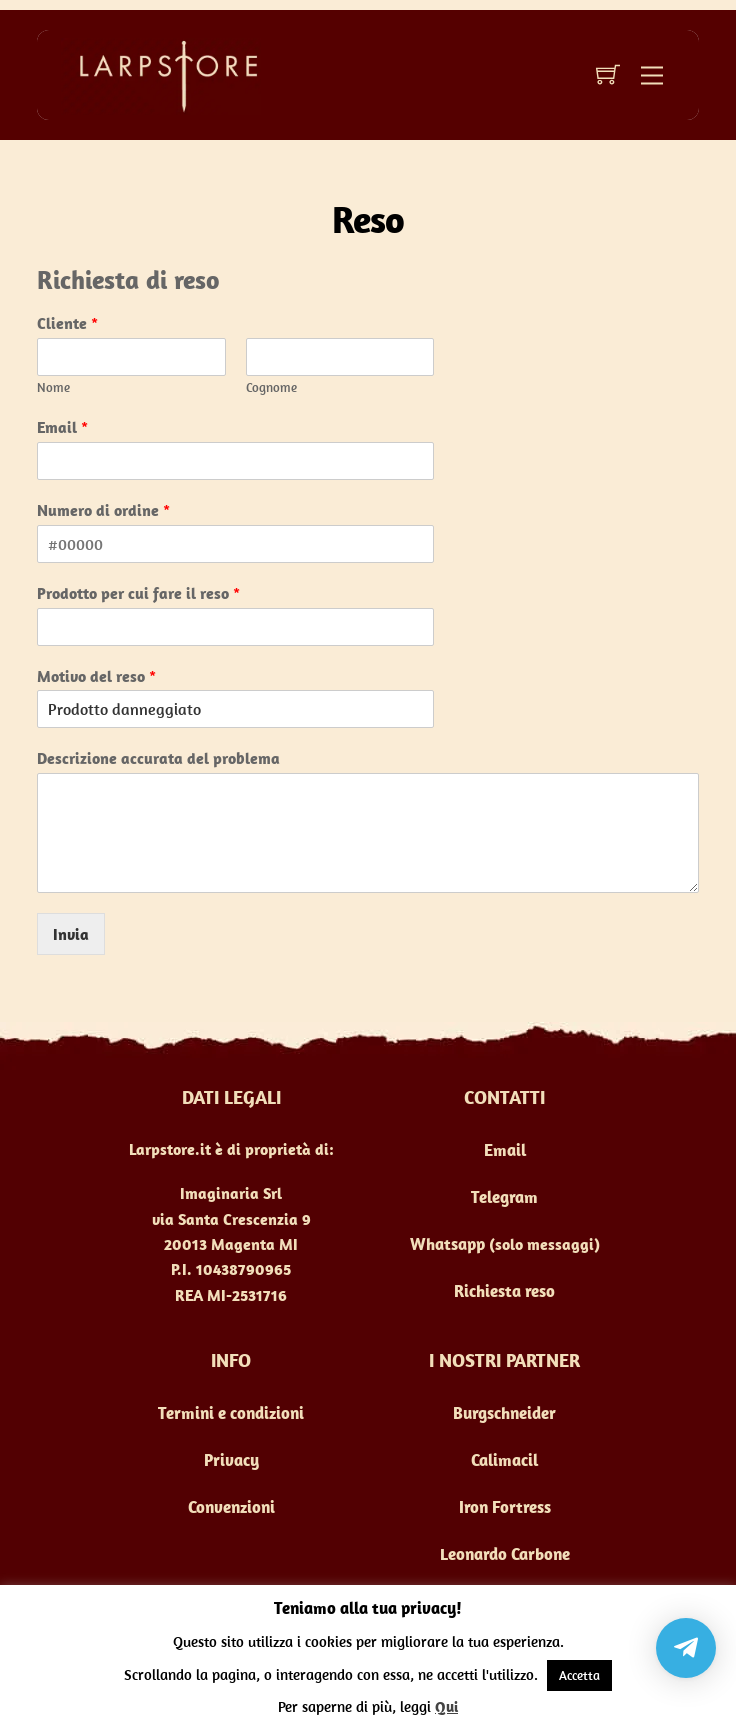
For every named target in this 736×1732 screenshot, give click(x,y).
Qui (446, 1706)
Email (62, 427)
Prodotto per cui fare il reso (138, 593)
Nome (53, 388)
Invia (71, 934)
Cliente (67, 323)
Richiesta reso (504, 1291)
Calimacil (504, 1460)
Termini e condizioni (231, 1413)
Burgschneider (504, 1413)
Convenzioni (231, 1507)
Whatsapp (447, 1244)
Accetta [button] (579, 1675)
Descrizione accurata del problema (158, 758)
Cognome (271, 388)
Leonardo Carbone (505, 1554)
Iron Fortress (505, 1507)
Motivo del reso (96, 676)
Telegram (504, 1197)
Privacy (231, 1460)
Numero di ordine (103, 510)
